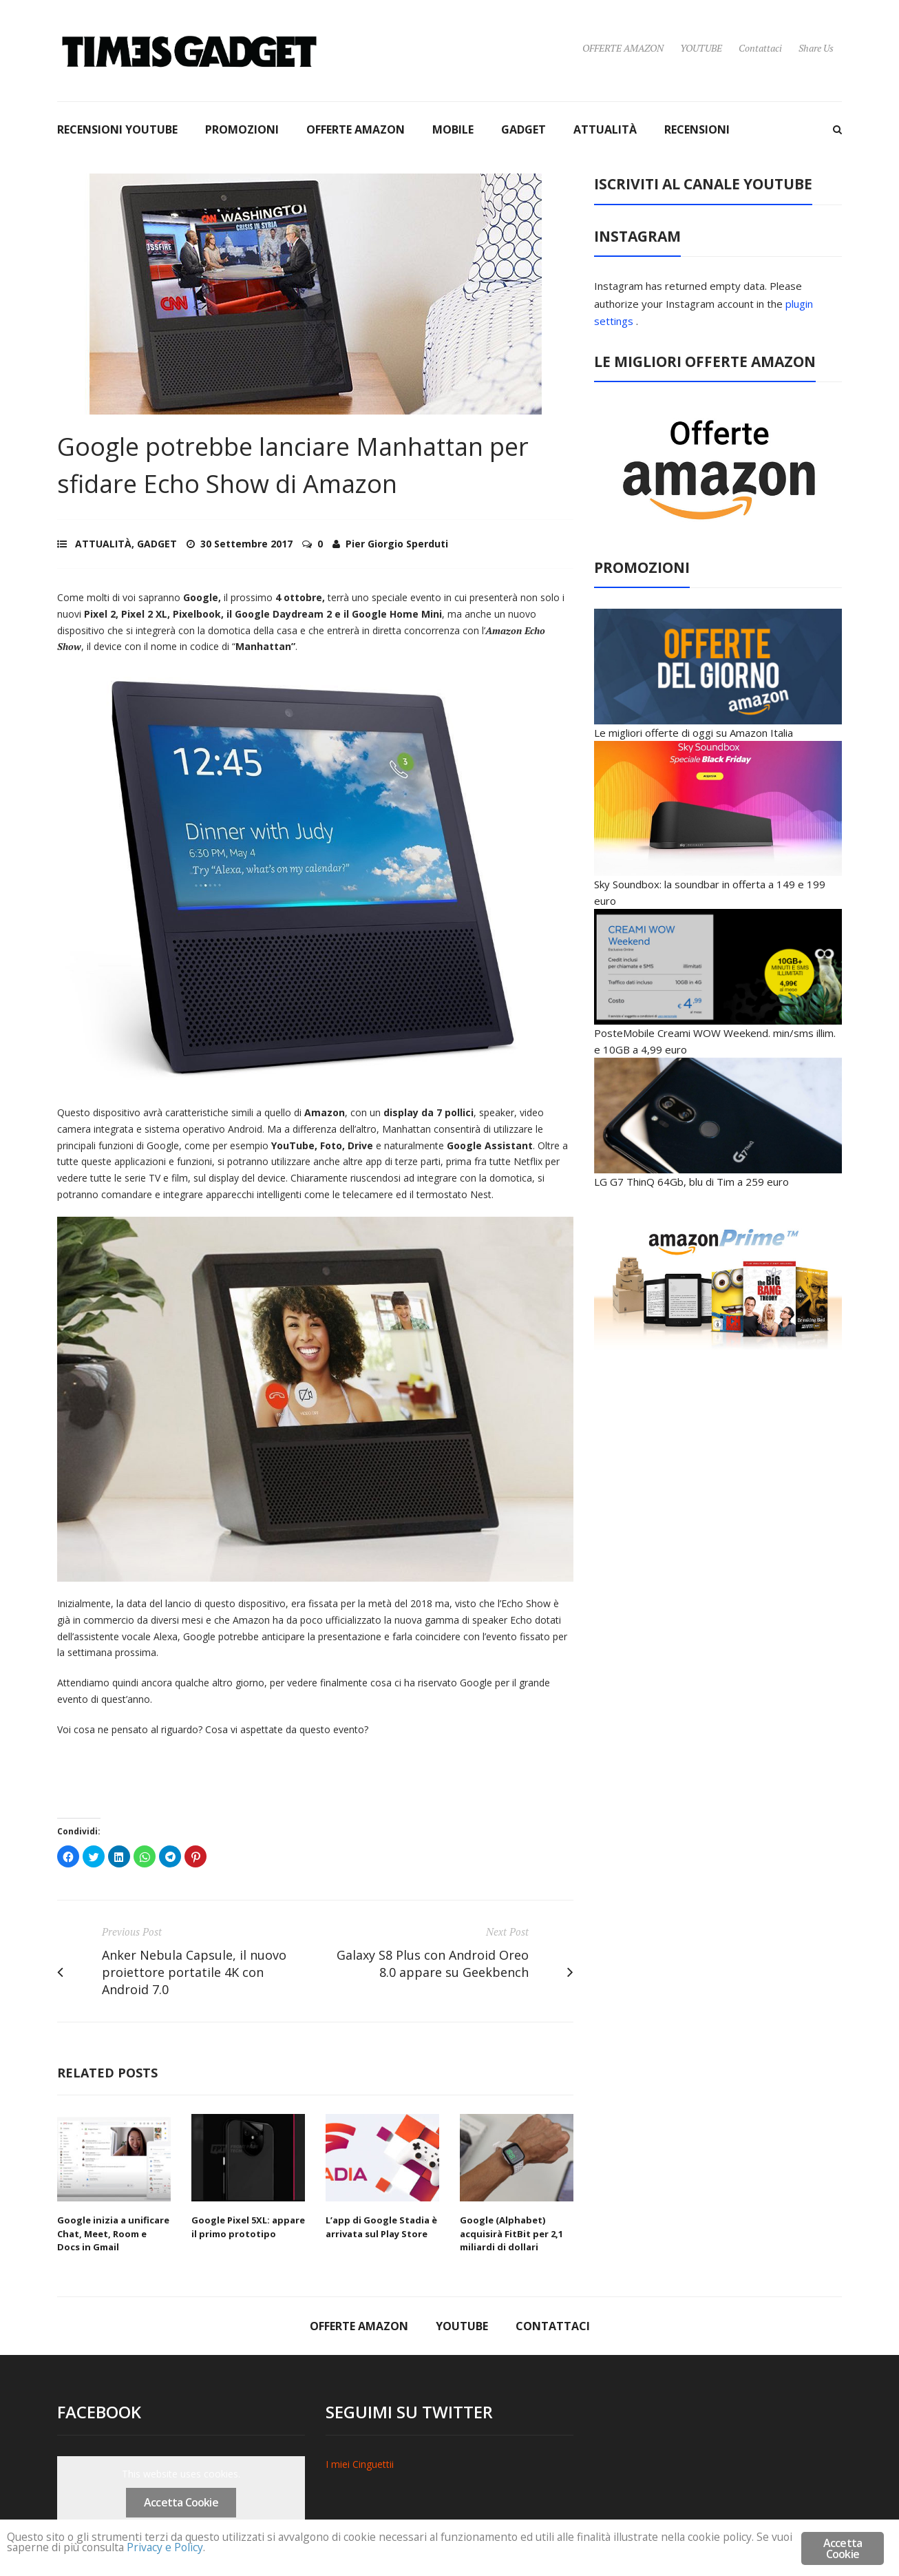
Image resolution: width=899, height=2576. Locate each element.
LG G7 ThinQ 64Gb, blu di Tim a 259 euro (691, 1181)
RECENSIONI (697, 129)
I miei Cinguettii (360, 2464)
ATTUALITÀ (605, 129)
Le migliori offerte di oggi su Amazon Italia (693, 733)
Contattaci (760, 47)
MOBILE (453, 129)
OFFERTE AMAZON (623, 47)
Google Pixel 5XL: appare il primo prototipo (248, 2227)
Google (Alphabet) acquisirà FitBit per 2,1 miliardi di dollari (511, 2233)
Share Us (816, 47)
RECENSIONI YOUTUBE (117, 129)
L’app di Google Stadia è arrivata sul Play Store (381, 2227)
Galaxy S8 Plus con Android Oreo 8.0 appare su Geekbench (433, 1963)
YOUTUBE (701, 47)
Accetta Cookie (181, 2502)
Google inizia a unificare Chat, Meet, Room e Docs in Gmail (113, 2233)
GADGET (523, 129)
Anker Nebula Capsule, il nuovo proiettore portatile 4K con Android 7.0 (194, 1972)
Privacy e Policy (260, 2550)
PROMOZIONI (242, 129)
